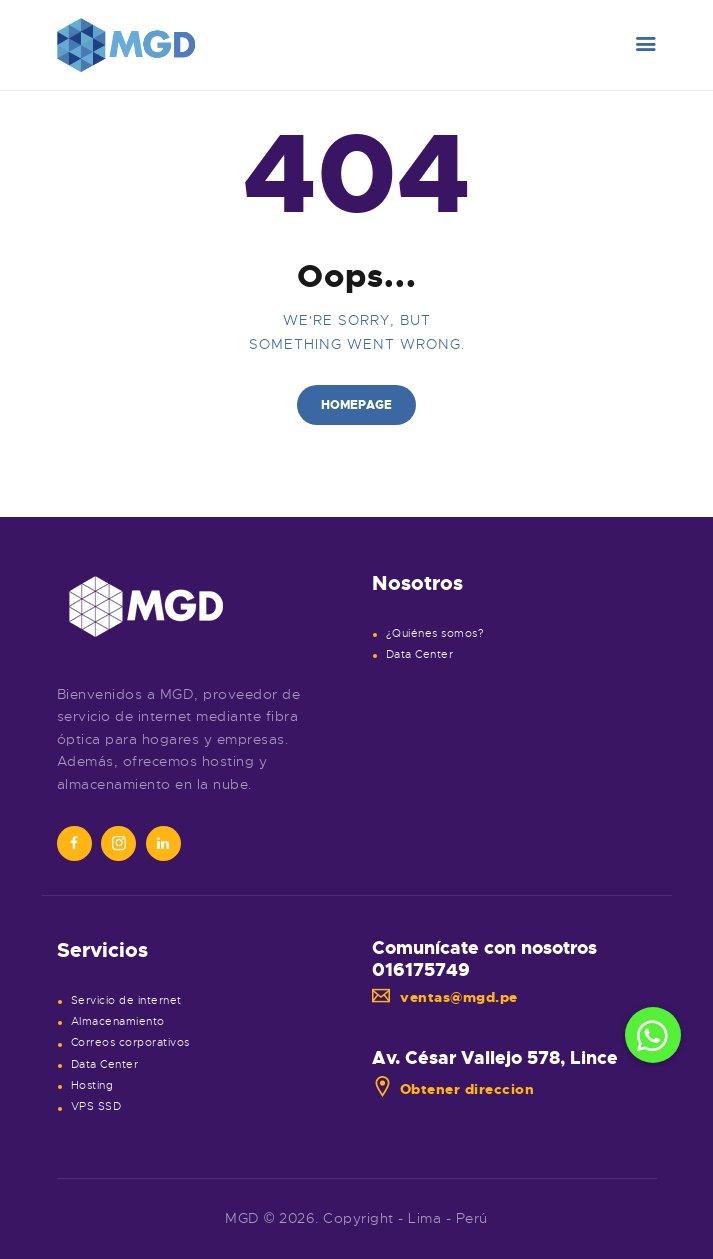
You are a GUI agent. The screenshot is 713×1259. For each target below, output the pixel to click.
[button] (653, 1035)
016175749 (421, 970)
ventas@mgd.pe (445, 997)
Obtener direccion (453, 1089)
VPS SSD (96, 1106)
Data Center (420, 654)
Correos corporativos (130, 1042)
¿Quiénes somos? (435, 633)
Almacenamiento (118, 1021)
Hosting (92, 1085)
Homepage (356, 405)
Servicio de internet (126, 1000)
